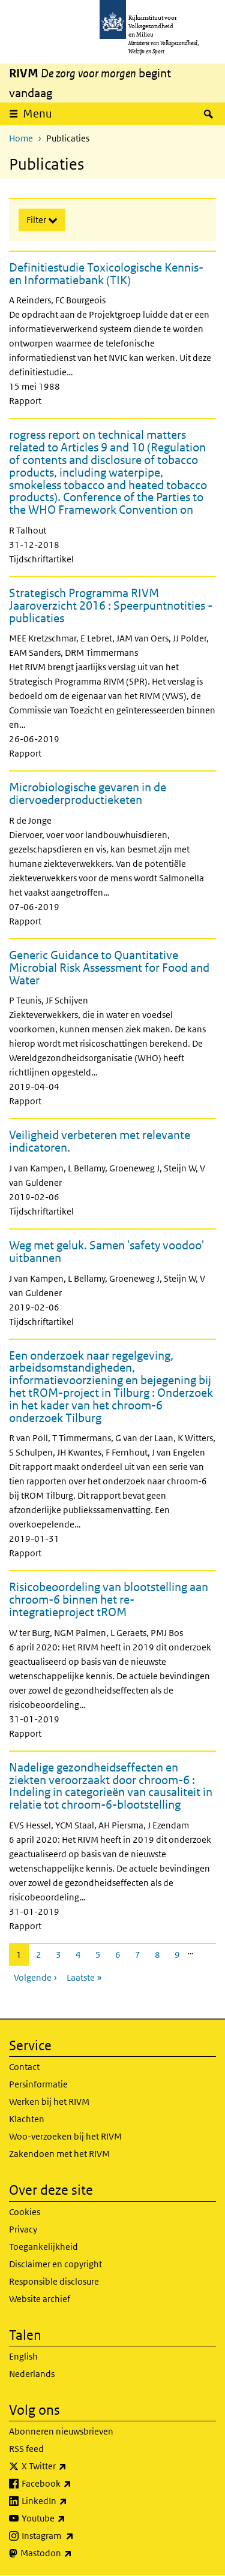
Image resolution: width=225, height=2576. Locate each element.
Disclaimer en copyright (55, 2264)
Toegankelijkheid (43, 2246)
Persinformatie (38, 2084)
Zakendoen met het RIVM (59, 2153)
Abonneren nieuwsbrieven (61, 2431)
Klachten (26, 2119)
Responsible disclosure (54, 2281)
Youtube (70, 2518)
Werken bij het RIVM (49, 2101)
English (23, 2356)
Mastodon (72, 2553)
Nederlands (32, 2373)
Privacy (23, 2229)
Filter (37, 219)
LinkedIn (71, 2501)
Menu (41, 113)
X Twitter (70, 2466)
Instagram (74, 2536)
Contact (24, 2066)
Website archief (39, 2298)
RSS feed (26, 2448)
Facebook (73, 2483)
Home (21, 138)
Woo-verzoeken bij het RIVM (65, 2136)
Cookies (24, 2212)
